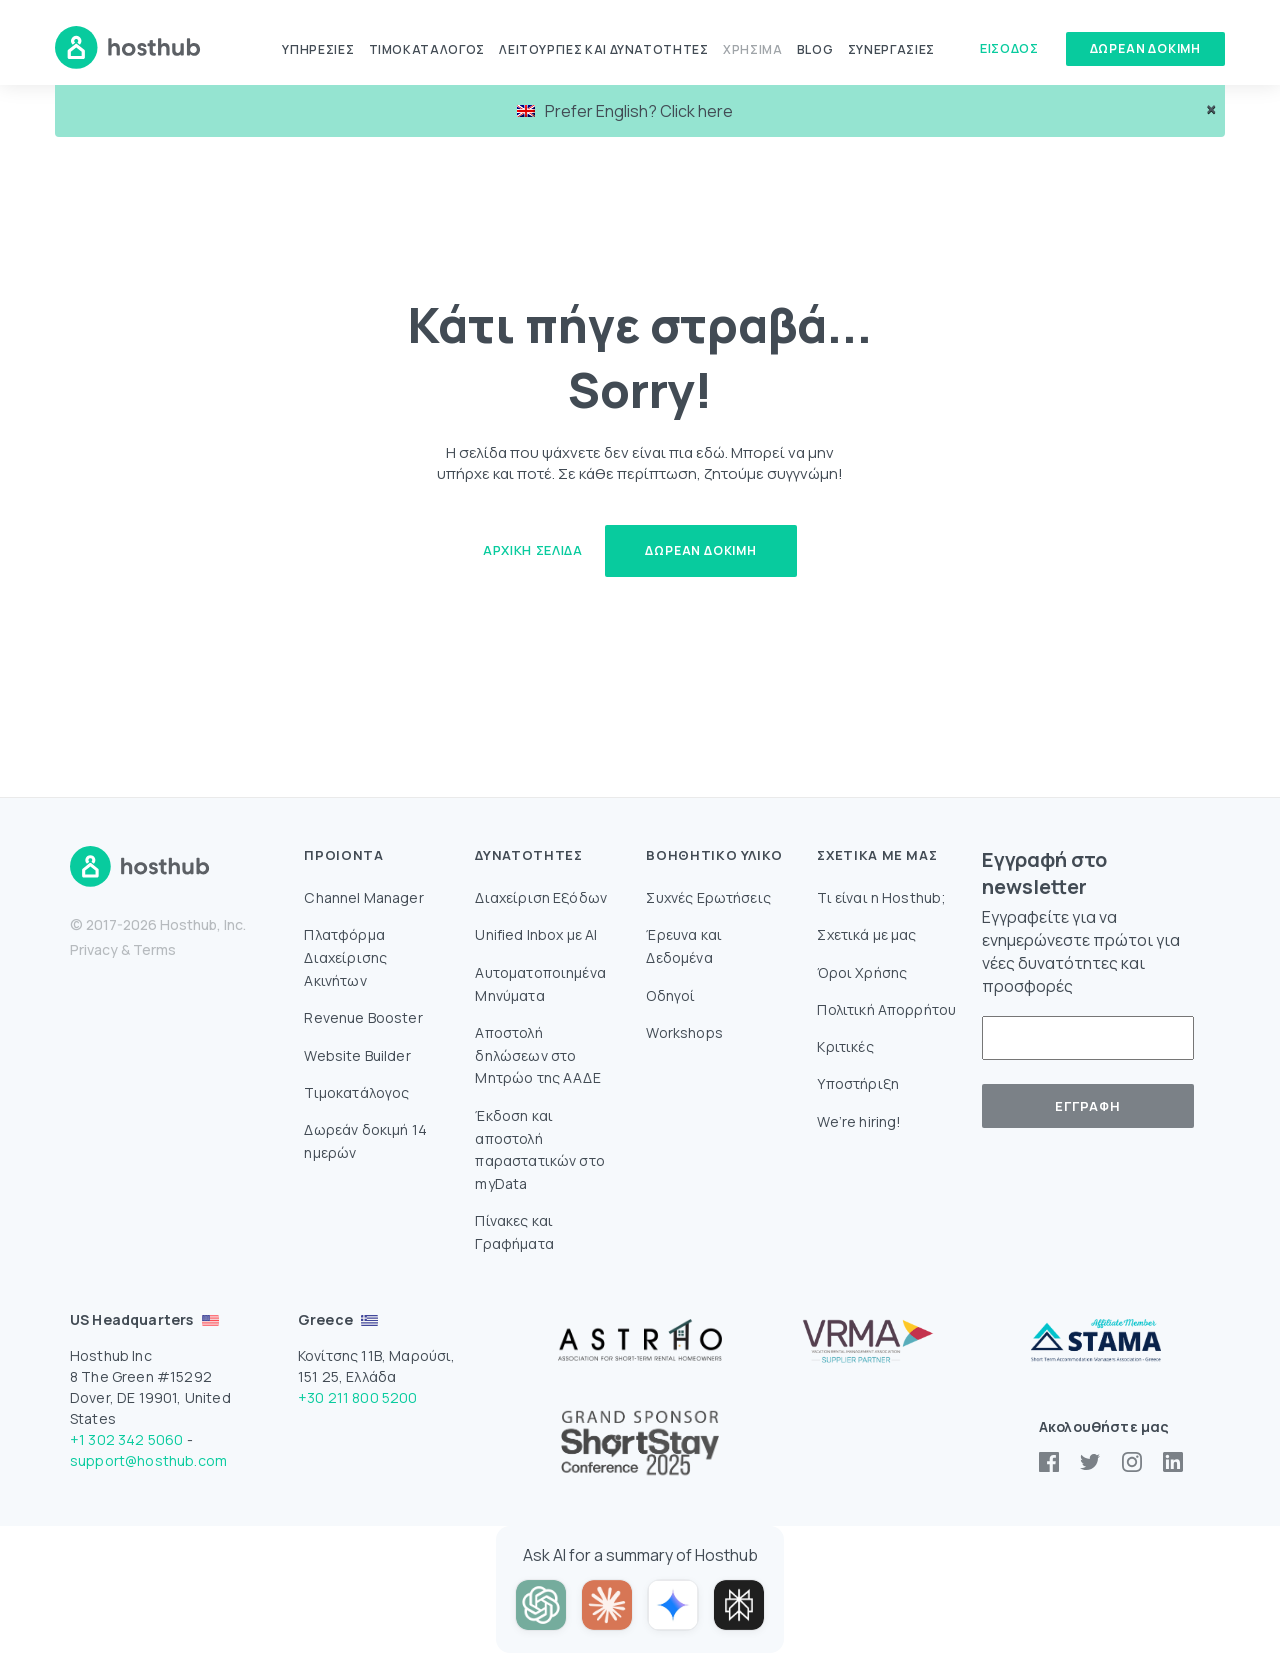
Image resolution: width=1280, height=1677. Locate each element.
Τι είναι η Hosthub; (881, 897)
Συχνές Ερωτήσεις (708, 897)
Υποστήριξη (858, 1083)
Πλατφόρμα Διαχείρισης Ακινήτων (345, 957)
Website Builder (357, 1055)
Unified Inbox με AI (536, 934)
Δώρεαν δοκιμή (1145, 48)
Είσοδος (1009, 48)
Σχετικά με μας (866, 934)
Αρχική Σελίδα (532, 550)
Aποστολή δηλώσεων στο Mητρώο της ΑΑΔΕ (537, 1055)
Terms (154, 949)
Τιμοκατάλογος (427, 49)
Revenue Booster (363, 1017)
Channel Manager (363, 897)
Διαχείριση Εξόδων (541, 897)
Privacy (94, 949)
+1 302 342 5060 (126, 1439)
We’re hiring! (859, 1121)
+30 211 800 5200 (358, 1397)
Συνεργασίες (891, 49)
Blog (815, 49)
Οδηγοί (670, 995)
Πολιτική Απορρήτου (886, 1009)
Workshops (684, 1032)
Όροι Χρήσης (862, 972)
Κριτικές (845, 1046)
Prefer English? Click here (625, 111)
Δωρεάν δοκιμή (700, 550)
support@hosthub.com (148, 1460)
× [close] (1211, 109)
